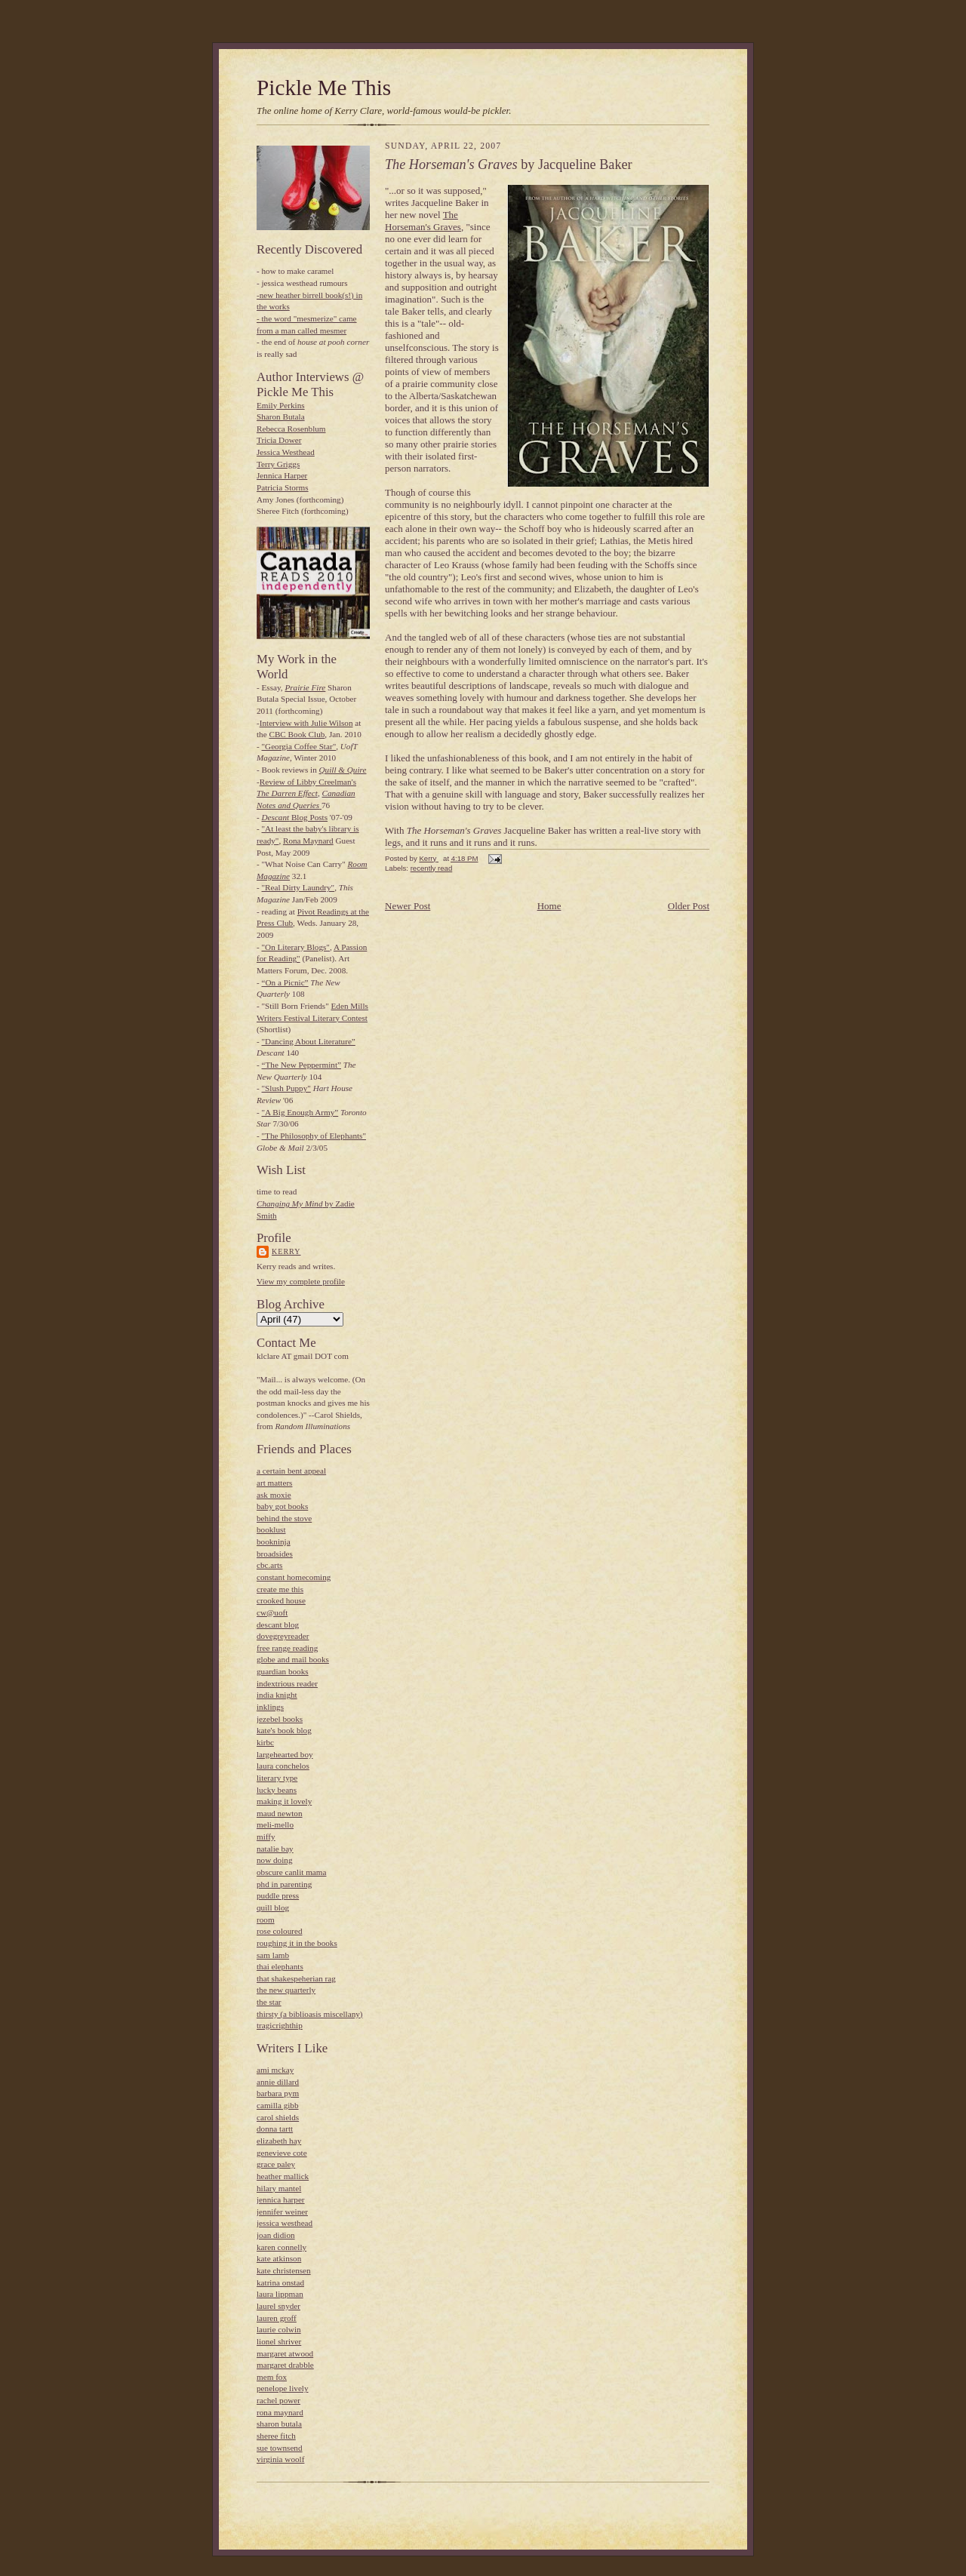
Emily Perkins (281, 405)
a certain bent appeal (291, 1470)
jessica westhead (284, 2222)
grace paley (276, 2164)
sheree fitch (276, 2435)
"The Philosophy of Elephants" (314, 1135)
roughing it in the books (297, 1942)
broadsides (275, 1553)
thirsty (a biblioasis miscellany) (310, 2013)
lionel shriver (279, 2341)
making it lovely (284, 1801)
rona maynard (280, 2412)
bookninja (274, 1541)
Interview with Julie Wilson (306, 722)
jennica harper (281, 2199)
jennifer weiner (282, 2211)
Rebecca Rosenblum (291, 428)
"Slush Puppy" (286, 1088)
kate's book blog (284, 1730)
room (266, 1919)
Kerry (286, 1251)
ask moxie (274, 1494)
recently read (432, 868)
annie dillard (278, 2081)
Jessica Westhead (286, 451)
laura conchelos (283, 1765)
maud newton (280, 1813)
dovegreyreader (283, 1635)
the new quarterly (286, 1989)
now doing (274, 1859)
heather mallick (283, 2176)
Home (549, 905)
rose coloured (280, 1930)
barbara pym (278, 2093)
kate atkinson (279, 2258)
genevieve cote (282, 2152)
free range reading (287, 1647)
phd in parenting (284, 1884)
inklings (270, 1706)
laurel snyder (278, 2305)
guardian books (283, 1671)
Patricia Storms (283, 487)
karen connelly (281, 2247)
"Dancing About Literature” (308, 1041)
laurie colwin (279, 2329)
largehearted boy (285, 1754)
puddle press (278, 1895)
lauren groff (277, 2317)
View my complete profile (301, 1281)
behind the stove (284, 1518)
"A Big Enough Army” (300, 1112)
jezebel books (280, 1718)
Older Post (688, 905)
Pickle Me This (324, 87)
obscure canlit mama (291, 1872)
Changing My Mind (290, 1203)
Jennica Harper (282, 475)
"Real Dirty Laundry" (298, 887)
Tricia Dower (279, 439)
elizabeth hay (279, 2140)
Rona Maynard (308, 840)
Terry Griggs (278, 464)
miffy (266, 1836)
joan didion (276, 2234)
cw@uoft (272, 1612)
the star (269, 2001)
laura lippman (280, 2293)
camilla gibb (278, 2105)
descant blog (278, 1624)
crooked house (281, 1600)
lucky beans (277, 1789)
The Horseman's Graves (423, 220)
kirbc (265, 1742)
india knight (277, 1694)
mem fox (272, 2376)
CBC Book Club (297, 734)
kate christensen (284, 2270)
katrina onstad (280, 2282)
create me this (280, 1589)
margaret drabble (285, 2364)
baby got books (282, 1506)
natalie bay (275, 1848)
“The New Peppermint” (301, 1064)
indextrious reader (287, 1683)
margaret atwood (285, 2353)
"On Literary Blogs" (296, 946)
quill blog (273, 1907)
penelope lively (283, 2388)
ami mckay (275, 2069)
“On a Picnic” (285, 982)
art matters (274, 1482)
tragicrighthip (280, 2025)
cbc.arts (269, 1564)
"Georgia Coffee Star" (299, 746)
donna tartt (275, 2128)
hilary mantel (279, 2188)
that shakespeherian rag (296, 1978)
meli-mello (275, 1824)
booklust (271, 1529)
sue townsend (280, 2447)
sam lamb (273, 1955)
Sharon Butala (281, 416)
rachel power (278, 2400)
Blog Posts (295, 817)
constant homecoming (294, 1577)
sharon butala (279, 2423)
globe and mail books (293, 1659)
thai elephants (280, 1966)
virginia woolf (280, 2459)
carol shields (278, 2117)
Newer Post (407, 905)
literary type (277, 1777)
